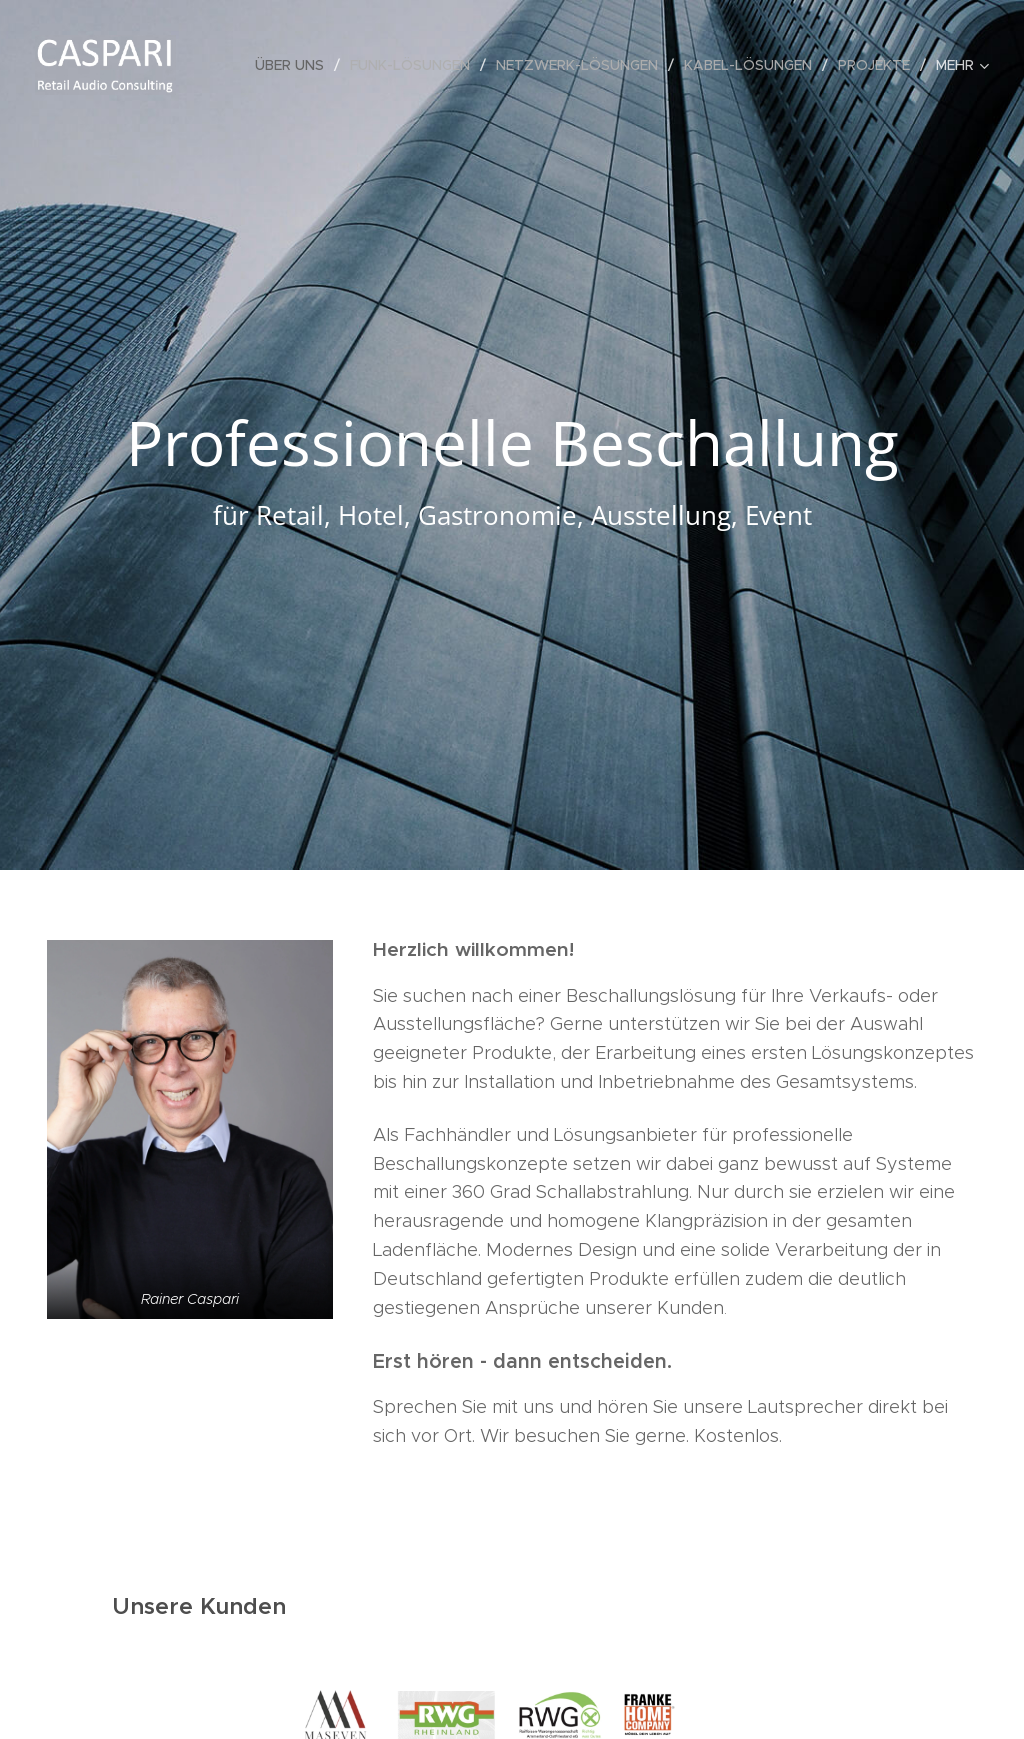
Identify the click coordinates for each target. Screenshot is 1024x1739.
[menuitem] (295, 65)
